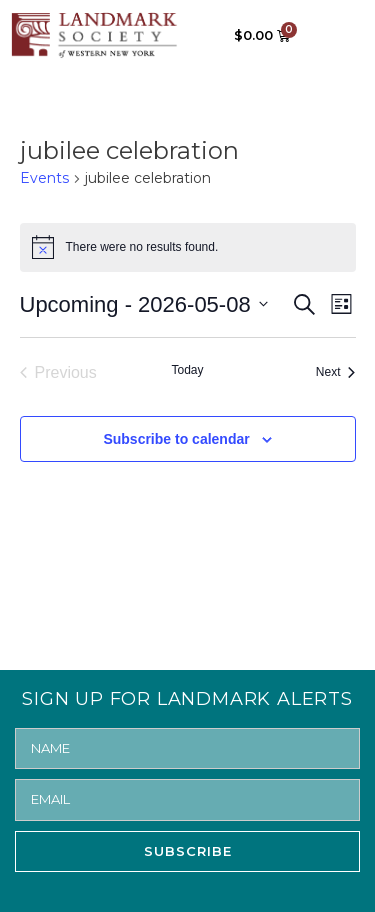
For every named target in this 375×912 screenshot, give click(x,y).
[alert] (188, 247)
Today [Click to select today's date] (187, 370)
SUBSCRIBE (188, 851)
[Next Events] (336, 373)
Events (44, 178)
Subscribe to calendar (176, 439)
